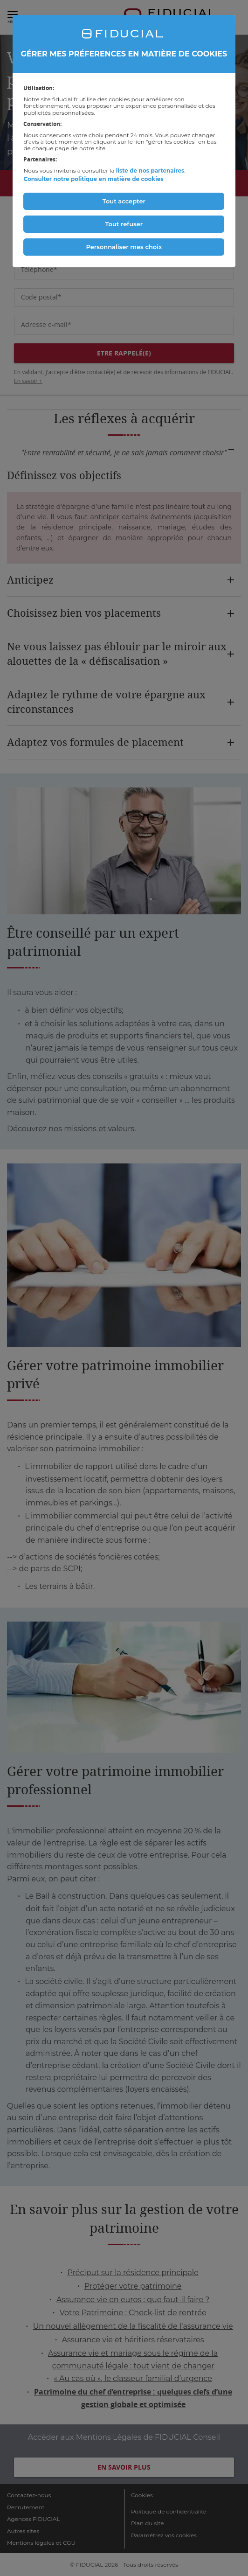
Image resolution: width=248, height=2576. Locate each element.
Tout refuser (124, 224)
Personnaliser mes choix (124, 247)
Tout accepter (124, 201)
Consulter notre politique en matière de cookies (93, 178)
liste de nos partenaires (150, 170)
